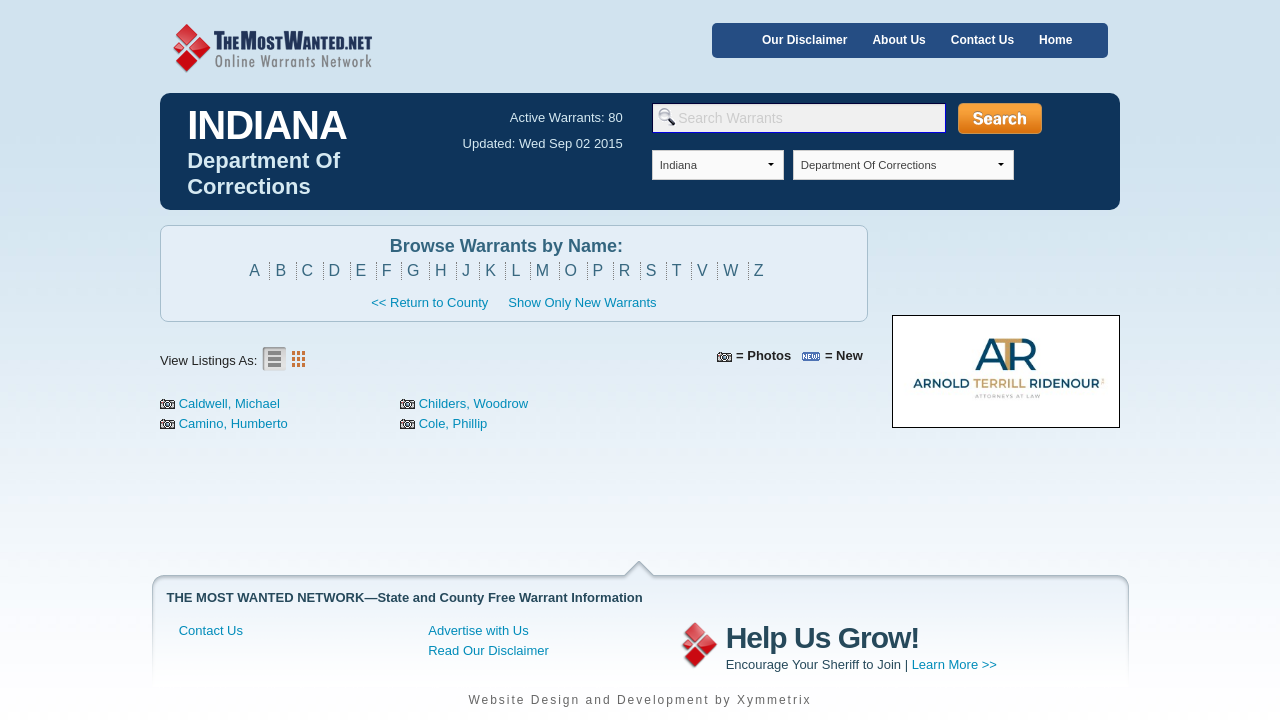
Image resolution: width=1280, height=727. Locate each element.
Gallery (298, 359)
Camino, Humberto (233, 423)
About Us (898, 40)
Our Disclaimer (804, 40)
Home (1055, 40)
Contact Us (982, 40)
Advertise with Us (478, 630)
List (274, 359)
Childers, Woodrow (474, 403)
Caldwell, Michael (229, 403)
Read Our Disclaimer (488, 650)
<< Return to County (429, 302)
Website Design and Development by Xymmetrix (639, 700)
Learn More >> (954, 664)
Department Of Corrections (263, 173)
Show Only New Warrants (582, 302)
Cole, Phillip (453, 423)
